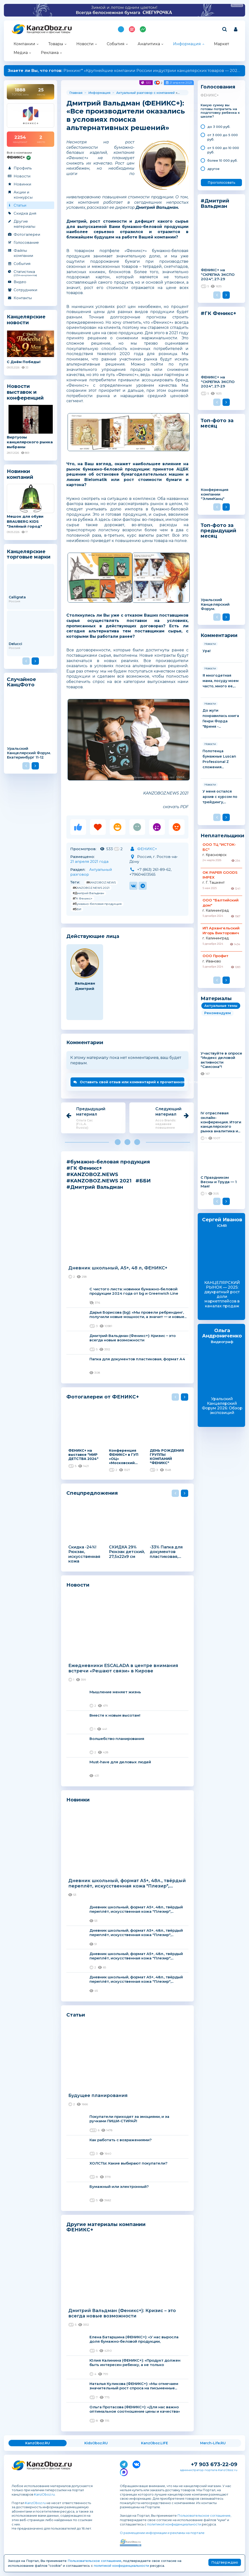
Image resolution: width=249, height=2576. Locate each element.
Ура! (207, 651)
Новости (85, 44)
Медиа (21, 52)
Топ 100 (132, 29)
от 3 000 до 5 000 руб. (222, 137)
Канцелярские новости (26, 319)
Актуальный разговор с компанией (145, 92)
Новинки (22, 184)
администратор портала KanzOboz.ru (208, 2470)
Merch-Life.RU (213, 2443)
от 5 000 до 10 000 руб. (223, 150)
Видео (20, 281)
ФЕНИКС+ (147, 849)
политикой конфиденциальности (174, 2524)
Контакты (23, 298)
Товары (55, 44)
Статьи (20, 205)
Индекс (143, 29)
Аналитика (149, 44)
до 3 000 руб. (218, 127)
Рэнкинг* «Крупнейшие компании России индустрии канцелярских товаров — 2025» (124, 70)
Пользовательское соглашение (204, 2515)
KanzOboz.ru (44, 2494)
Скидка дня (25, 213)
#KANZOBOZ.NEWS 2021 (91, 888)
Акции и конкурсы (23, 195)
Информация (187, 44)
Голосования (218, 87)
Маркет (221, 44)
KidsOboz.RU (96, 2443)
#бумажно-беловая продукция (97, 904)
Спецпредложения (92, 1493)
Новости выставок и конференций (25, 392)
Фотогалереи (27, 234)
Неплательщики (222, 835)
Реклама (50, 52)
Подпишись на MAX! (121, 29)
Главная (75, 92)
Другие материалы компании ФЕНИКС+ (106, 2226)
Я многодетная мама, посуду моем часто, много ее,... (221, 680)
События (115, 44)
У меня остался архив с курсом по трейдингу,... (220, 796)
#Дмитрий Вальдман (88, 893)
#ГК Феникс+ (82, 898)
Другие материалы (24, 224)
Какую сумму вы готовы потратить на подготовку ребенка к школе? (220, 111)
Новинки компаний (20, 474)
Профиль (23, 168)
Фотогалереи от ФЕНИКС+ (102, 1396)
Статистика (30, 273)
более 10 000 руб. (222, 160)
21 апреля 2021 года (89, 861)
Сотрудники (25, 290)
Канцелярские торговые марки (29, 554)
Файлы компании (23, 253)
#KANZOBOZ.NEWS (101, 882)
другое (213, 169)
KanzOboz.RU (37, 2443)
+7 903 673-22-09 (214, 2464)
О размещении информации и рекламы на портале (162, 2533)
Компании (24, 44)
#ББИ (77, 909)
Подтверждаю (224, 2562)
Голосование (26, 242)
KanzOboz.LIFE (154, 2443)
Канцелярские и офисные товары (48, 32)
